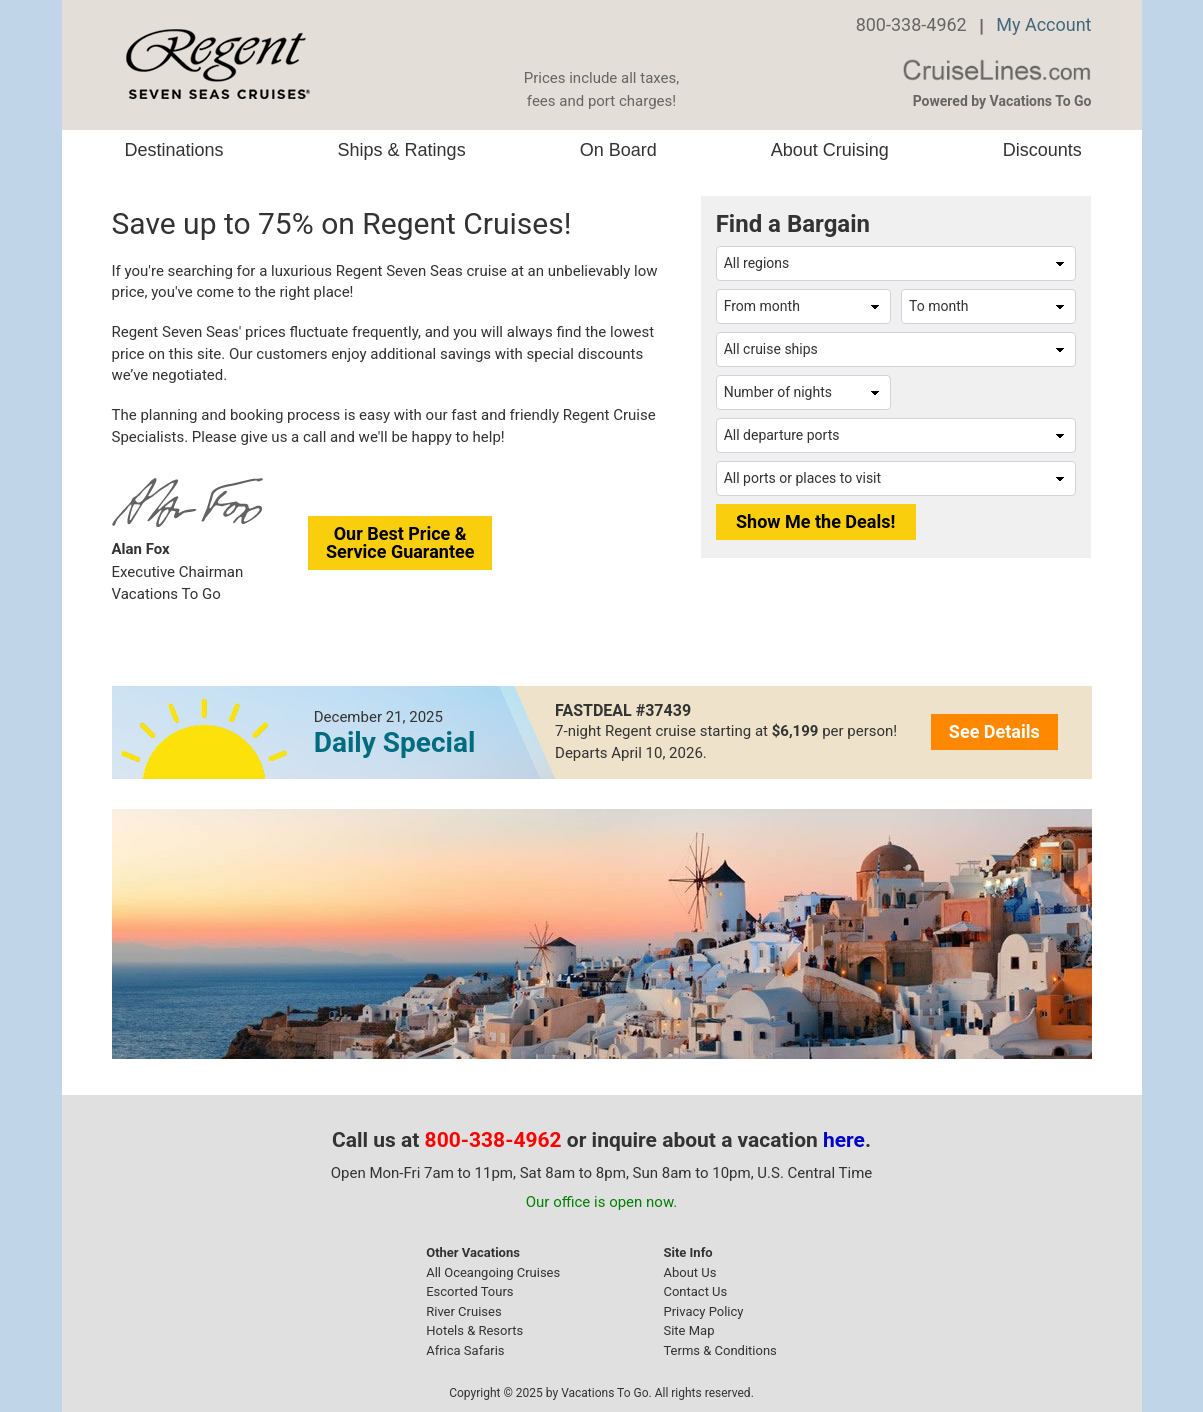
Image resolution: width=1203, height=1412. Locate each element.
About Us (689, 1272)
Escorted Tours (469, 1291)
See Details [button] (994, 731)
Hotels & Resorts (474, 1330)
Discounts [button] (1042, 150)
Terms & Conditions (719, 1350)
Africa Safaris (465, 1350)
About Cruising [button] (830, 150)
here (844, 1140)
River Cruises (463, 1311)
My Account (1043, 24)
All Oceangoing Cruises (493, 1272)
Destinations (174, 150)
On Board (618, 150)
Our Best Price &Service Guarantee (400, 542)
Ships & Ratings (402, 150)
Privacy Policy (703, 1311)
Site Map (688, 1330)
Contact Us (695, 1291)
